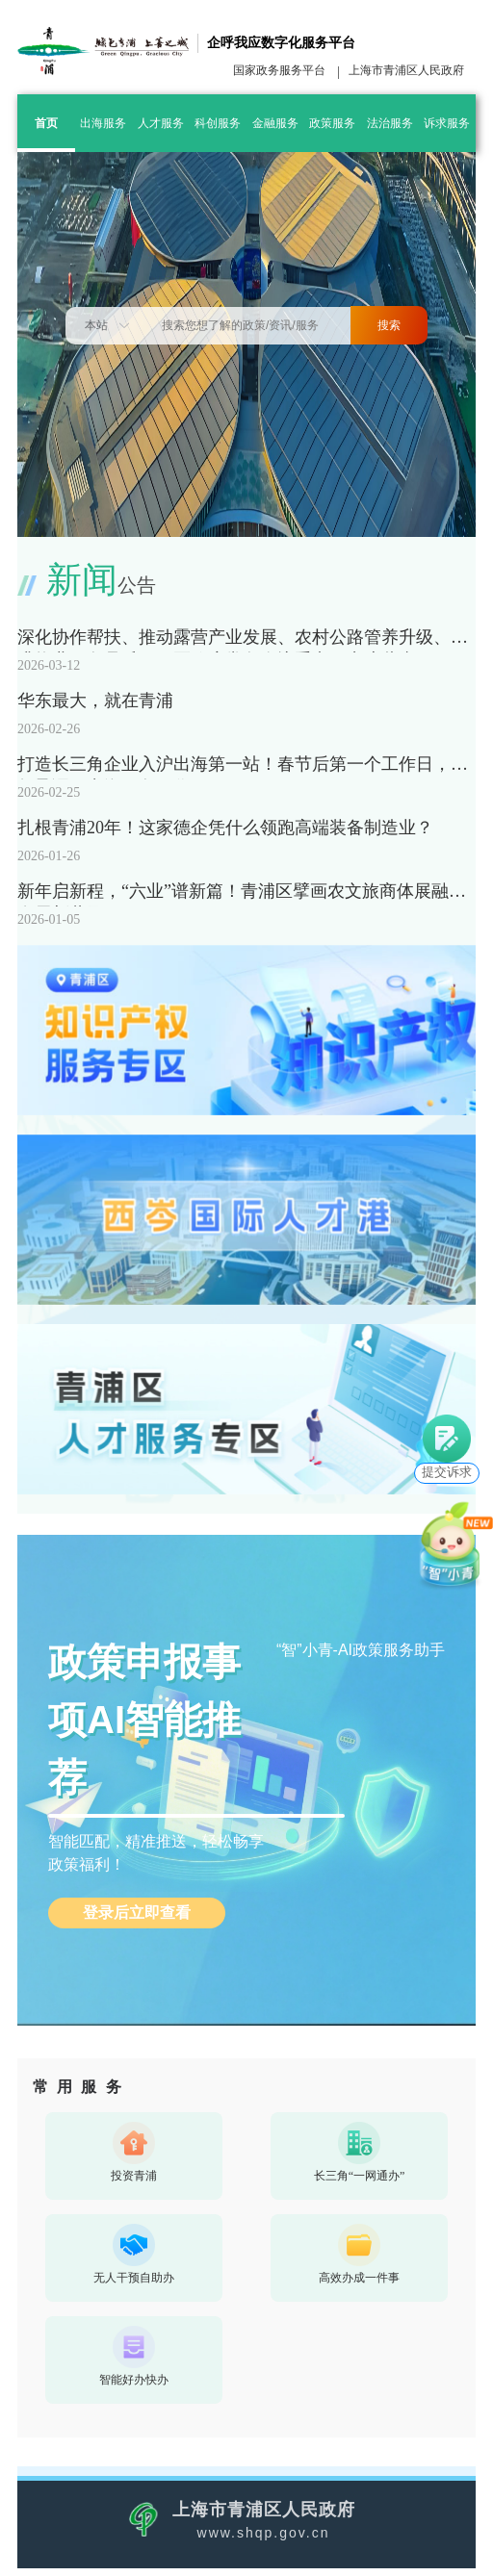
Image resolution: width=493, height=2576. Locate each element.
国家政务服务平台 (279, 70)
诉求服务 (447, 123)
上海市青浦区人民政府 (406, 70)
